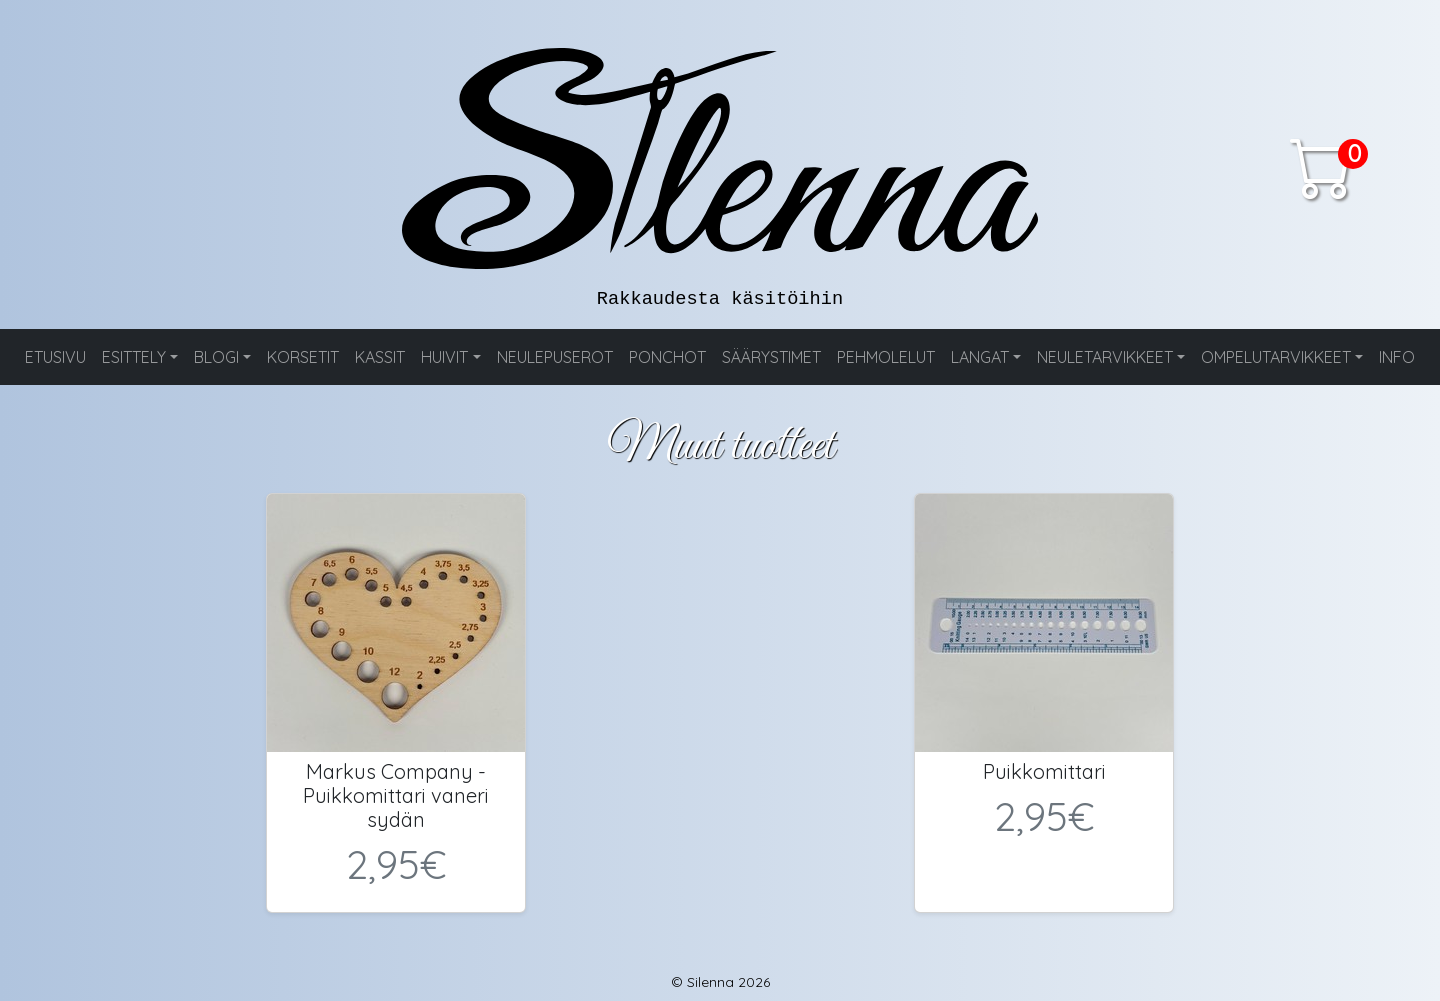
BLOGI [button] (216, 357)
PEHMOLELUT (886, 357)
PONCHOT (667, 357)
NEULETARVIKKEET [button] (1105, 357)
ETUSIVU (55, 357)
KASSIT (380, 357)
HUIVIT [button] (444, 357)
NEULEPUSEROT (555, 357)
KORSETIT (303, 357)
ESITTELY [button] (134, 357)
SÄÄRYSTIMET (771, 357)
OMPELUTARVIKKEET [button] (1276, 357)
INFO (1397, 357)
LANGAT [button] (980, 357)
